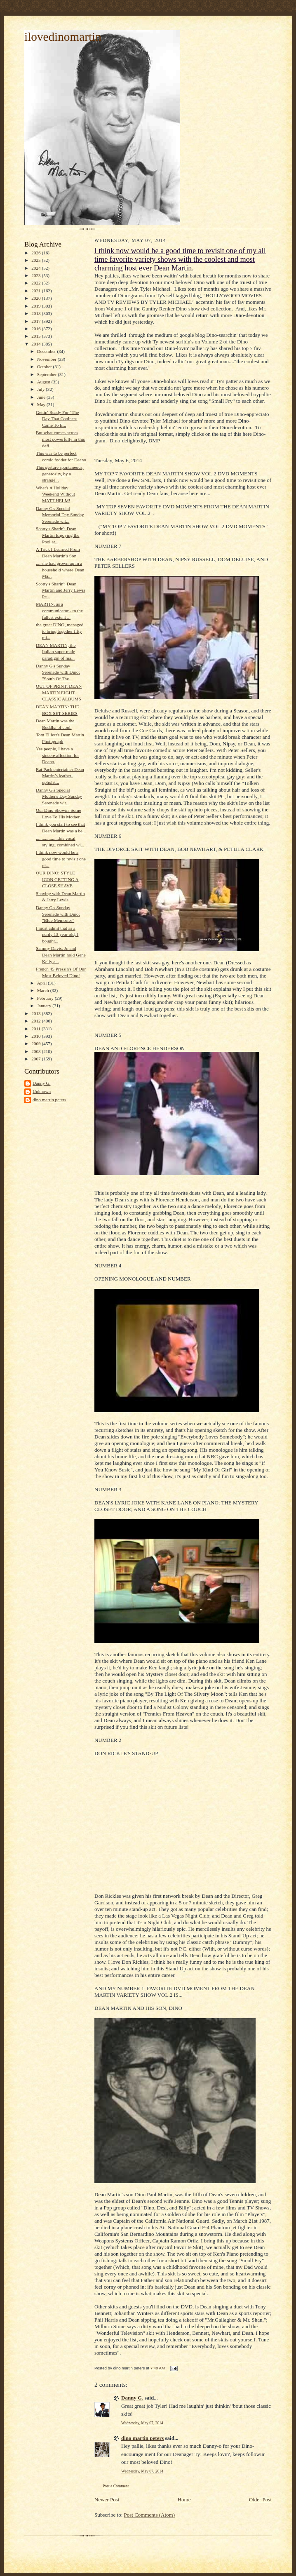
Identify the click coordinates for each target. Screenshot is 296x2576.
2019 (36, 305)
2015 (36, 336)
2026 (36, 252)
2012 (36, 1020)
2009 (36, 1043)
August (44, 381)
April (42, 982)
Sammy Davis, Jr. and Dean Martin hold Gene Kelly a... (61, 955)
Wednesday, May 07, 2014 (142, 2423)
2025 (36, 260)
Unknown (42, 1091)
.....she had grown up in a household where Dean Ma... (60, 569)
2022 (36, 282)
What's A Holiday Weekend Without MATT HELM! (55, 494)
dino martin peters (49, 1099)
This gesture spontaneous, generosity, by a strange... (60, 473)
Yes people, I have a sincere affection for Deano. (57, 755)
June (42, 397)
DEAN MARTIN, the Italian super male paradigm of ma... (55, 651)
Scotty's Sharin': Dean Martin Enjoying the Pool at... (58, 535)
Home (184, 2499)
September (47, 374)
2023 (36, 275)
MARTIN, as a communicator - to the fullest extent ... (59, 610)
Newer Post (106, 2499)
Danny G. (41, 1083)
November (47, 359)
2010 (36, 1036)
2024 (36, 268)
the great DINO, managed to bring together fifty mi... (59, 631)
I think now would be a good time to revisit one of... (61, 858)
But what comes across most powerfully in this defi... (60, 439)
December (47, 351)
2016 (36, 328)
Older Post (260, 2499)
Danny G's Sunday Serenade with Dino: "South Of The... (58, 672)
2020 (36, 298)
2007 (36, 1058)
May (42, 404)
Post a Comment (116, 2486)
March (43, 990)
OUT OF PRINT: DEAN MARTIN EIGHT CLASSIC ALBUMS (59, 692)
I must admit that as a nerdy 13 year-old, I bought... (57, 934)
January (45, 1005)
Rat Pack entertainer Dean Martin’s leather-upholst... (60, 776)
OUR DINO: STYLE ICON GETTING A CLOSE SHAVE (57, 879)
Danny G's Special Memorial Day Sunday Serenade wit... (60, 515)
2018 (36, 313)
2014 (36, 343)
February (46, 998)
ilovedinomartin (62, 36)
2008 (36, 1051)
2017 (36, 321)
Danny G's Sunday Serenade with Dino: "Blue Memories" (58, 914)
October (45, 366)
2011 (36, 1028)
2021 (36, 290)
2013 (36, 1013)
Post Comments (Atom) (149, 2515)
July (41, 389)
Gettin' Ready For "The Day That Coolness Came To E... (57, 419)
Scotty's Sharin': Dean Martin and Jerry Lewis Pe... (60, 590)
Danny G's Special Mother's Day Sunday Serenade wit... (59, 796)
